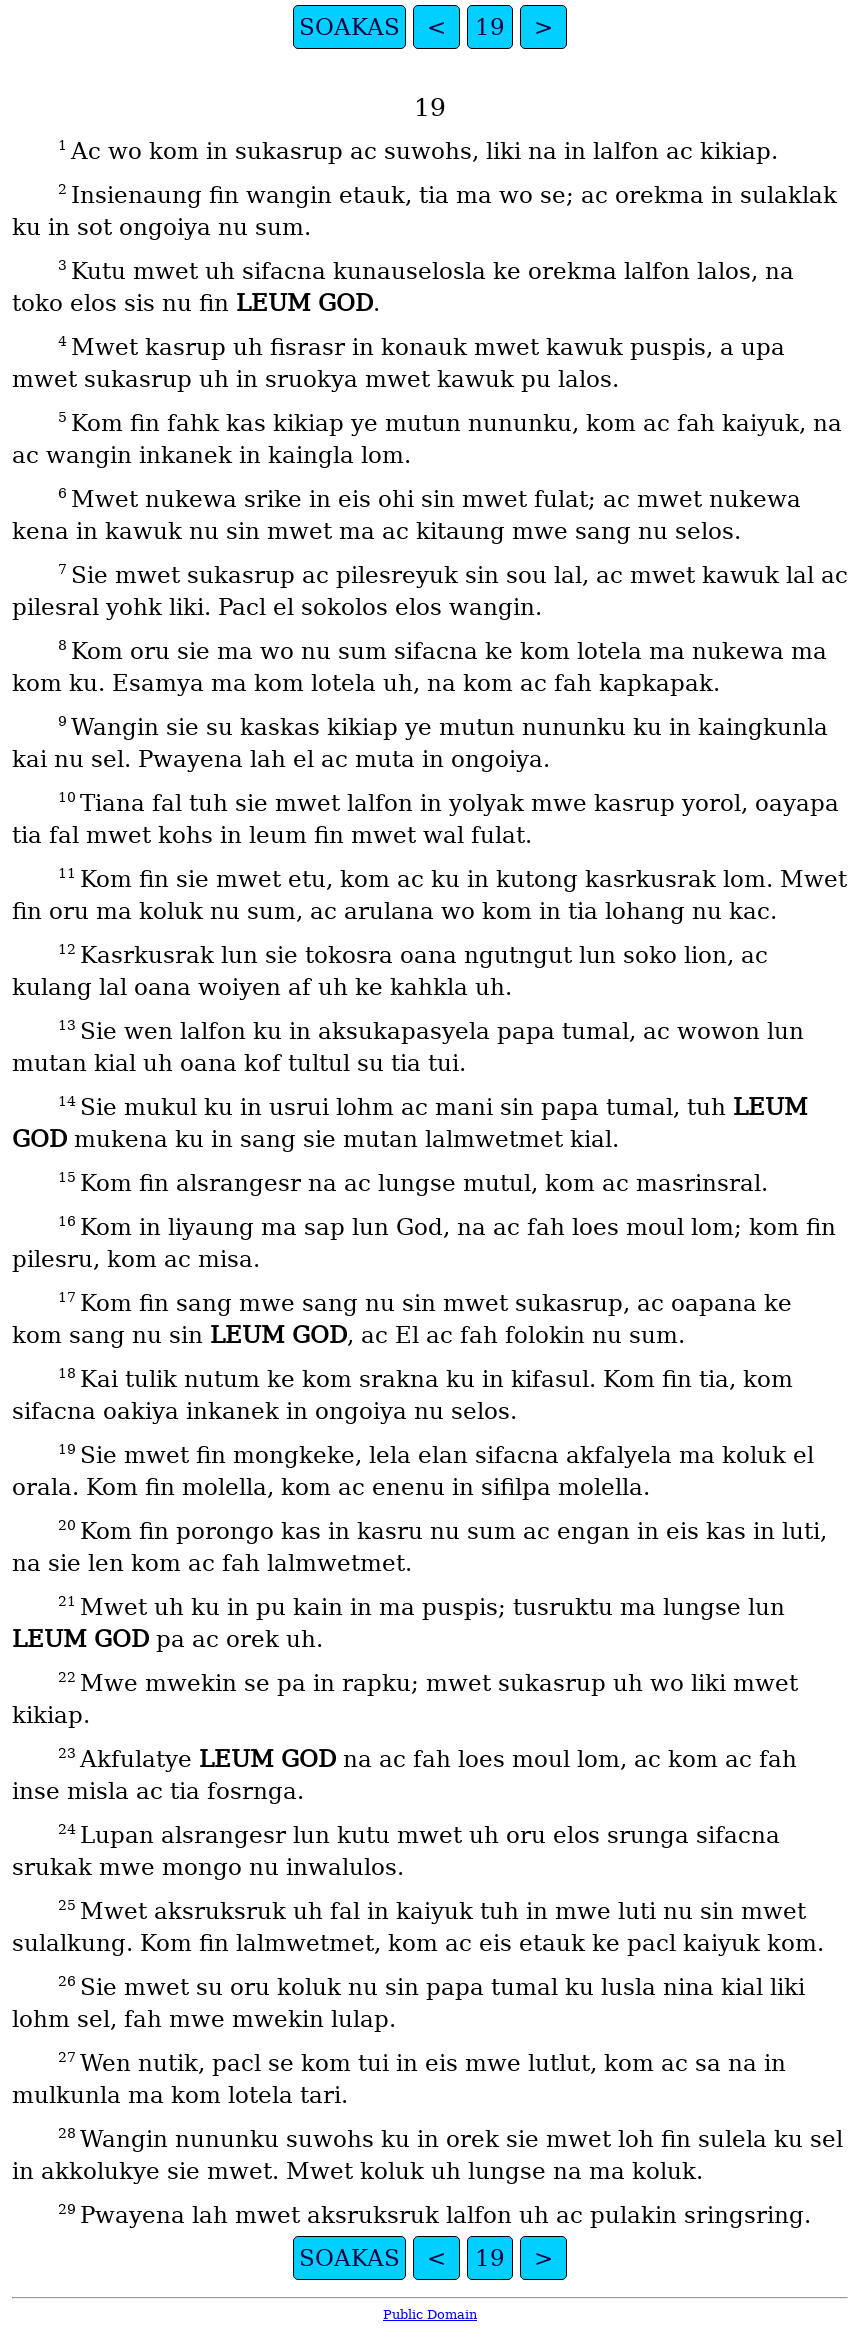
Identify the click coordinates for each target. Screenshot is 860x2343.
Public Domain (430, 2314)
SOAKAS (349, 27)
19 (490, 27)
